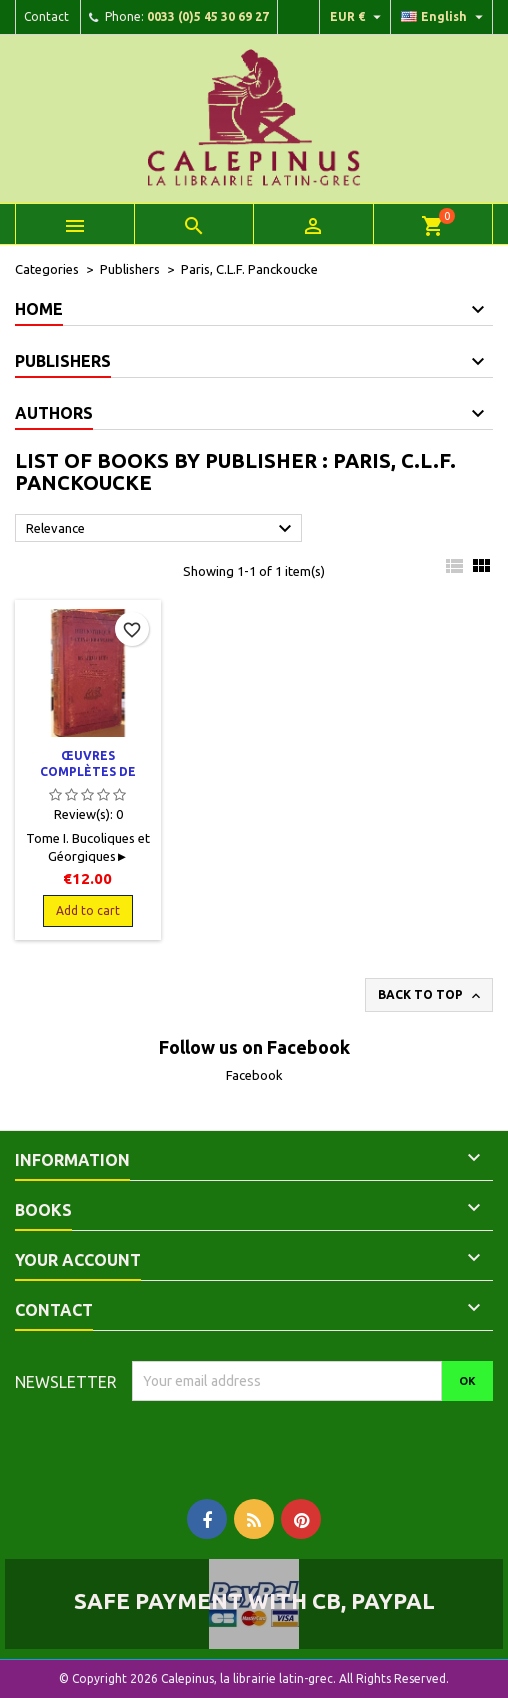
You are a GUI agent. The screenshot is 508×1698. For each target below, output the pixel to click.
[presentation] (299, 1440)
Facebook (254, 1075)
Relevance (161, 529)
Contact (46, 16)
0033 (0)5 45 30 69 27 (208, 16)
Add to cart (88, 910)
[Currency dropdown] (358, 17)
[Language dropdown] (444, 17)
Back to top (431, 996)
